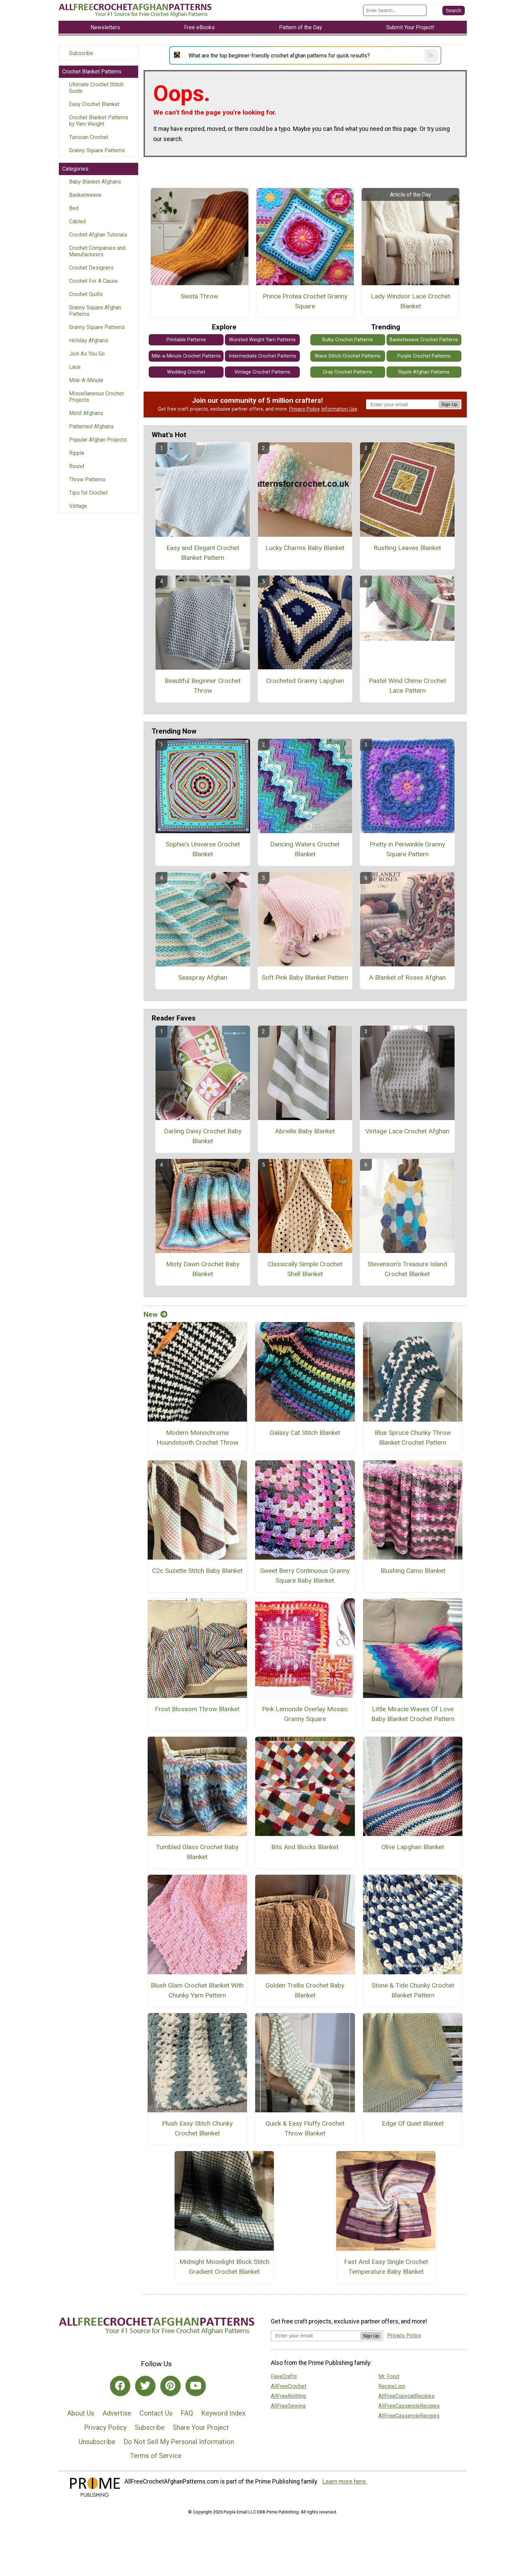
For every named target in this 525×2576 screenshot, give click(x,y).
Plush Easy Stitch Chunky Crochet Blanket (197, 2128)
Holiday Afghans (88, 340)
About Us (80, 2413)
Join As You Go (87, 353)
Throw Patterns (87, 479)
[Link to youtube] (195, 2386)
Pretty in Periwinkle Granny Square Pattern (407, 849)
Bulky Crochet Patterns (347, 340)
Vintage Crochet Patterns (262, 372)
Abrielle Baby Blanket (305, 1131)
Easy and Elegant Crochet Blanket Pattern (202, 553)
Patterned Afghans (91, 426)
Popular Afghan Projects (98, 439)
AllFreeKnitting (288, 2396)
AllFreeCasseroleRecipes (409, 2406)
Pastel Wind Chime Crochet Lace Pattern (407, 685)
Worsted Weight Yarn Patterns (262, 340)
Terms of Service (156, 2456)
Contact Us (156, 2413)
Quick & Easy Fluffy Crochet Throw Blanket (304, 2128)
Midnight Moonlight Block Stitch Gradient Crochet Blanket (224, 2267)
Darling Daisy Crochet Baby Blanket (203, 1136)
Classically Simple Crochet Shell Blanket (305, 1269)
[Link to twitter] (145, 2386)
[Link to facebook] (120, 2386)
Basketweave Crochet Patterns (424, 340)
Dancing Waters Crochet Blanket (305, 849)
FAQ (187, 2413)
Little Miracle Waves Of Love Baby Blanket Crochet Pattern (413, 1714)
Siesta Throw (199, 296)
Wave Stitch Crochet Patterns (347, 356)
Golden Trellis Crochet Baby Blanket (304, 1990)
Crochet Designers (91, 267)
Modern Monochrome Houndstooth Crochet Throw (197, 1437)
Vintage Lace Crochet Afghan (407, 1131)
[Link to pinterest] (170, 2386)
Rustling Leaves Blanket (407, 548)
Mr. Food (388, 2376)
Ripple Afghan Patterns (423, 372)
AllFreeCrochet (288, 2386)
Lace (75, 367)
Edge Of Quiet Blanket (413, 2123)
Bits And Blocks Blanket (305, 1847)
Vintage (78, 506)
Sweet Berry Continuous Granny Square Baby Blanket (305, 1575)
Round (76, 466)
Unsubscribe (97, 2442)
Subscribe (81, 53)
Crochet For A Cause (93, 281)
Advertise (116, 2413)
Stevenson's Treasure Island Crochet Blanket (407, 1269)
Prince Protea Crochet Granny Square (305, 301)
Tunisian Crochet (88, 137)
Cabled (77, 221)
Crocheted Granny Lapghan (305, 681)
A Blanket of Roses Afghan (407, 977)
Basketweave (85, 195)
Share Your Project (201, 2427)
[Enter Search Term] (395, 10)
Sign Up (449, 404)
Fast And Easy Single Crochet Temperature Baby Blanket (386, 2267)
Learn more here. (345, 2481)
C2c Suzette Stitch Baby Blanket (197, 1571)
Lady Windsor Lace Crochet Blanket (410, 301)
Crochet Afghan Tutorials (98, 234)
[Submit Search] (453, 10)
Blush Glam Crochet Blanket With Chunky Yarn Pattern (197, 1990)
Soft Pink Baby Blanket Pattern (305, 977)
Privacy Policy (304, 409)
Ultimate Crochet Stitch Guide (96, 87)
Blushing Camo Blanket (412, 1571)
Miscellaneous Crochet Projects (96, 396)
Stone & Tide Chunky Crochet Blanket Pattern (413, 1990)
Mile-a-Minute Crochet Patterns (186, 356)
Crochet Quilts (86, 294)
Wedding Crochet (186, 372)
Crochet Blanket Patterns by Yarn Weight (98, 120)
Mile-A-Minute (86, 380)
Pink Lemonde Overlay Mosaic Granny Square (305, 1714)
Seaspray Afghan (202, 977)
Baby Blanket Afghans (95, 181)
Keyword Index (223, 2413)
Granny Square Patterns (97, 150)
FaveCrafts (284, 2376)
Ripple (76, 453)
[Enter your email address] (315, 2335)
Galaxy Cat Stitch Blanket (305, 1433)
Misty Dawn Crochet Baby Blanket (203, 1269)
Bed (74, 208)
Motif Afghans (86, 413)
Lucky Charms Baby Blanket (304, 548)
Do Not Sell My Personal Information (179, 2442)
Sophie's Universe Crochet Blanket (203, 849)
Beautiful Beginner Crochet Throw (203, 685)
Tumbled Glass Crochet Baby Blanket (197, 1852)
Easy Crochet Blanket (94, 104)
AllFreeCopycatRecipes (406, 2396)
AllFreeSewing (288, 2406)
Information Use (339, 409)
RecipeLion (391, 2386)
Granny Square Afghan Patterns (95, 310)
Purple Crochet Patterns (423, 356)
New (155, 1314)
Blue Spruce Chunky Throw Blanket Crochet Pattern (413, 1437)
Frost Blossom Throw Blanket (197, 1709)
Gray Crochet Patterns (347, 372)
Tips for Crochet (88, 493)
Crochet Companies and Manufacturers (97, 251)
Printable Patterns (186, 340)
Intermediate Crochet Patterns (262, 356)
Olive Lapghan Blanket (412, 1847)
